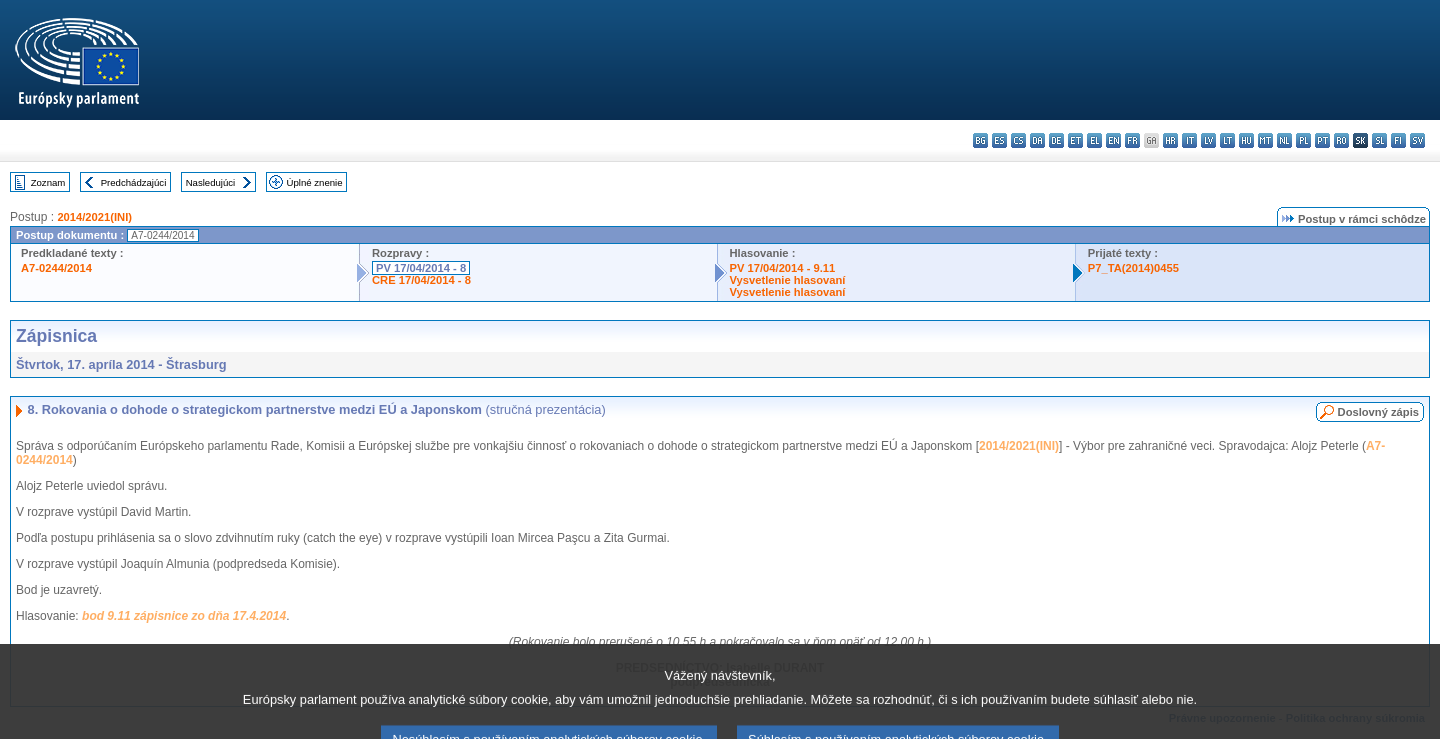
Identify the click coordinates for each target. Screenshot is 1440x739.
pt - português (1322, 140)
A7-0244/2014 (56, 268)
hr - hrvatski (1170, 140)
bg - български (980, 140)
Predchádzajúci (134, 182)
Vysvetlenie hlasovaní (788, 280)
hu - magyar (1246, 140)
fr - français (1132, 140)
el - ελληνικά (1094, 140)
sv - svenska (1417, 140)
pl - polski (1303, 140)
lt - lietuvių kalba (1227, 140)
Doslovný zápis (1378, 412)
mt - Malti (1265, 140)
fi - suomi (1398, 140)
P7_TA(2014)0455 (1133, 268)
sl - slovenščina (1379, 140)
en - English (1113, 140)
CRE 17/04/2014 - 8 (421, 280)
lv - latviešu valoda (1208, 140)
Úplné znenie (315, 182)
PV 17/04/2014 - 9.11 (783, 268)
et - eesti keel (1075, 140)
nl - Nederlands (1284, 140)
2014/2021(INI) (94, 217)
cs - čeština (1018, 140)
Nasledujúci (211, 182)
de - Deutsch (1056, 140)
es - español (999, 140)
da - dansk (1037, 140)
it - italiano (1189, 140)
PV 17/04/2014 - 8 (421, 268)
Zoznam (48, 182)
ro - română (1341, 140)
